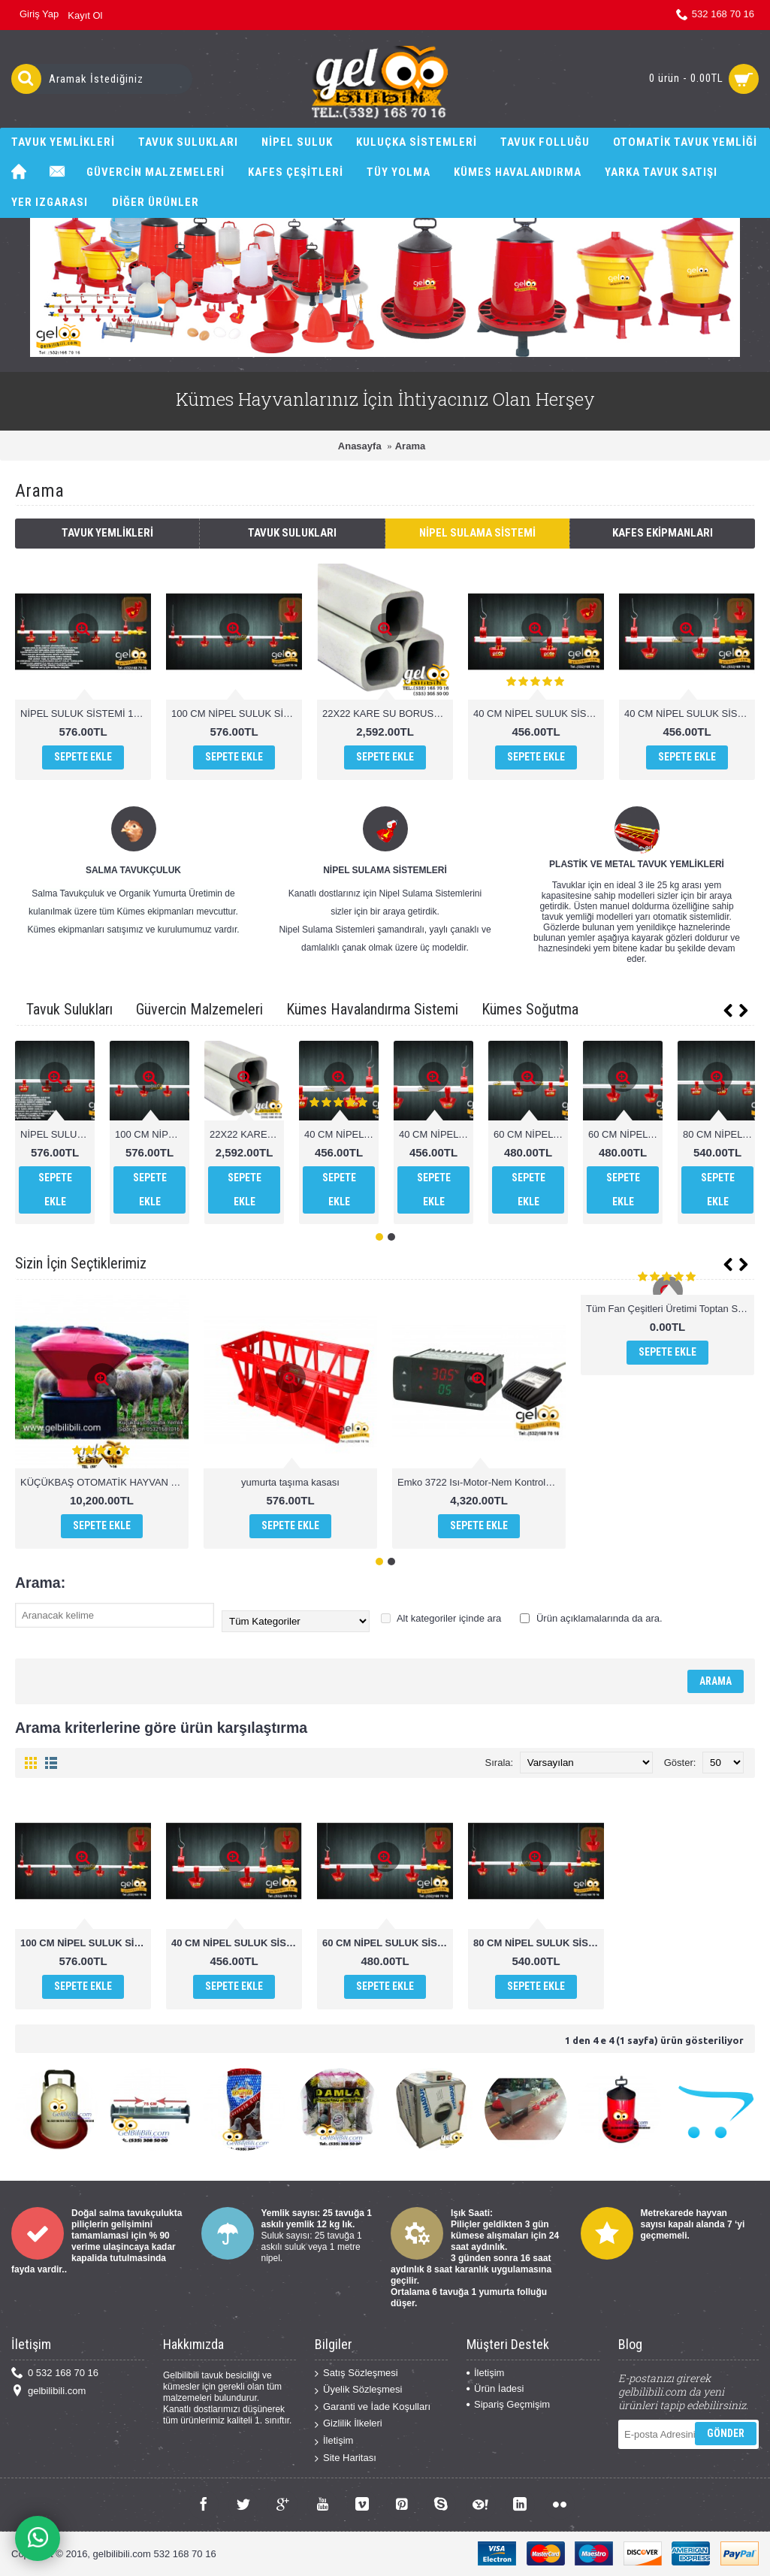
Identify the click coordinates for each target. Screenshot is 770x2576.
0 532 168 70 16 (54, 2373)
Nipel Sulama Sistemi (477, 533)
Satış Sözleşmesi (356, 2373)
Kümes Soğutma (530, 1009)
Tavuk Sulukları (292, 533)
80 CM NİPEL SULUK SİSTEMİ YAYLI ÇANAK (538, 1943)
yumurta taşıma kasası (290, 1482)
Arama (410, 446)
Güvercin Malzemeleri (199, 1009)
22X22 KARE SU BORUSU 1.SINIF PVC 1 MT (387, 713)
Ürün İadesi (495, 2388)
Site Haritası (345, 2458)
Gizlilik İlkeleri (348, 2423)
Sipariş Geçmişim (508, 2404)
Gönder (725, 2433)
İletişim (334, 2441)
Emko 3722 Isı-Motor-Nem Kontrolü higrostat (481, 1482)
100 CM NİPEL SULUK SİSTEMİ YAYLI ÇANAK (236, 713)
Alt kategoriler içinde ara (441, 1618)
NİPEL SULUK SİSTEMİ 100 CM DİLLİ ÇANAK (85, 713)
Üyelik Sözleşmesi (358, 2390)
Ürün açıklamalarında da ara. (591, 1618)
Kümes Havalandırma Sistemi (372, 1009)
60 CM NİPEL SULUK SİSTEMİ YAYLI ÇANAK (625, 1134)
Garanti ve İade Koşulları (372, 2407)
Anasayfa (360, 446)
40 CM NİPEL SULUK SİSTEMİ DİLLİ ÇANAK (538, 713)
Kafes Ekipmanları (662, 533)
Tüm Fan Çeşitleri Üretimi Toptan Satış (669, 1308)
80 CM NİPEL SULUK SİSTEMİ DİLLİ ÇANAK (720, 1134)
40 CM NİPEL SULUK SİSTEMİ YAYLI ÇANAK (689, 713)
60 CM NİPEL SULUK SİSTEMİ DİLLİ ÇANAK (531, 1134)
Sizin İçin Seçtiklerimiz (80, 1263)
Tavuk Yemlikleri (107, 533)
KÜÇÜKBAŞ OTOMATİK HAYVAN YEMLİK (104, 1482)
